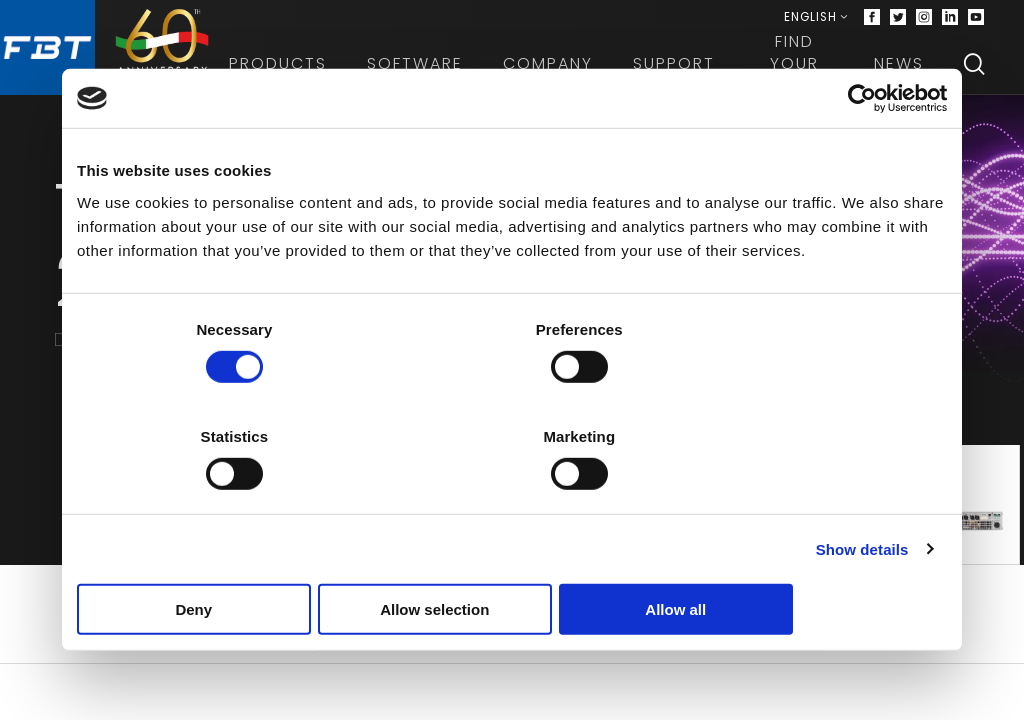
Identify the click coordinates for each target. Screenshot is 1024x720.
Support (685, 69)
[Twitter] (898, 20)
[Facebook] (872, 20)
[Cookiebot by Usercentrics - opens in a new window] (859, 153)
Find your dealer (800, 70)
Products (289, 69)
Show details (862, 495)
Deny (219, 555)
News (899, 69)
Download (512, 668)
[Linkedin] (950, 20)
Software (426, 69)
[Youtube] (976, 20)
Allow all (804, 555)
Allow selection (511, 555)
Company (559, 69)
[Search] (974, 70)
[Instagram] (924, 20)
